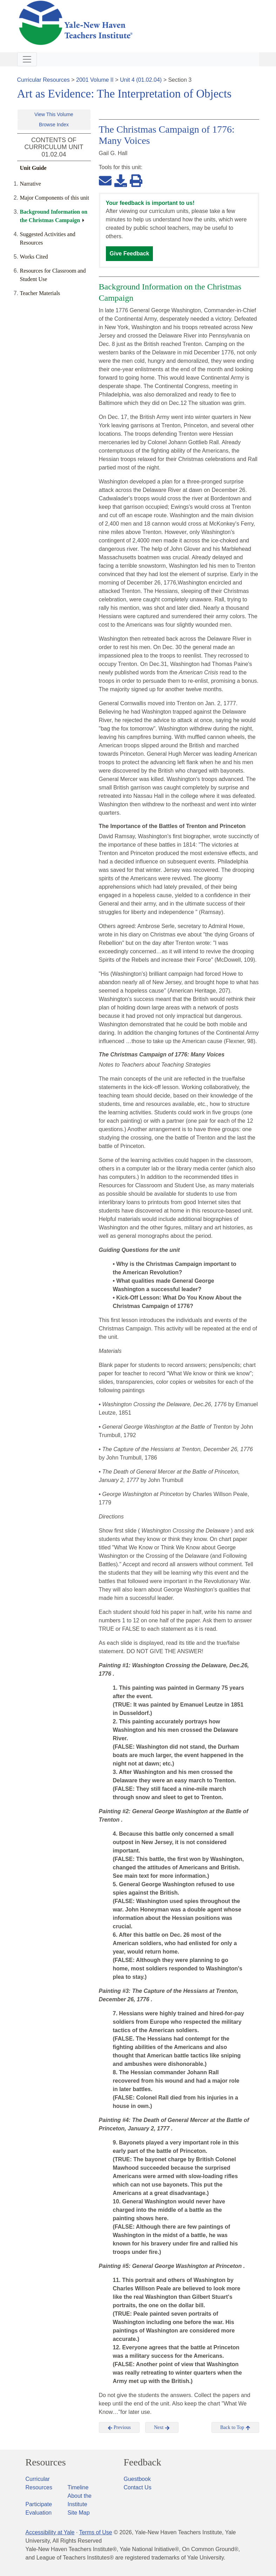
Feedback (142, 2462)
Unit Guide (33, 168)
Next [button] (162, 2427)
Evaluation (39, 2513)
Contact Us (138, 2487)
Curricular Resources (43, 80)
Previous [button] (119, 2427)
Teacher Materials (40, 293)
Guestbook (137, 2479)
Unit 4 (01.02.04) (141, 80)
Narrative (30, 184)
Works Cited (34, 257)
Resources (46, 2462)
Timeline (78, 2487)
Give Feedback (129, 253)
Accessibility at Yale (50, 2532)
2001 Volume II (95, 80)
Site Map (79, 2513)
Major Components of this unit (54, 198)
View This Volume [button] (53, 114)
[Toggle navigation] (27, 59)
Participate (39, 2504)
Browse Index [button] (54, 124)
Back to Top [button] (235, 2427)
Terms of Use (95, 2532)
